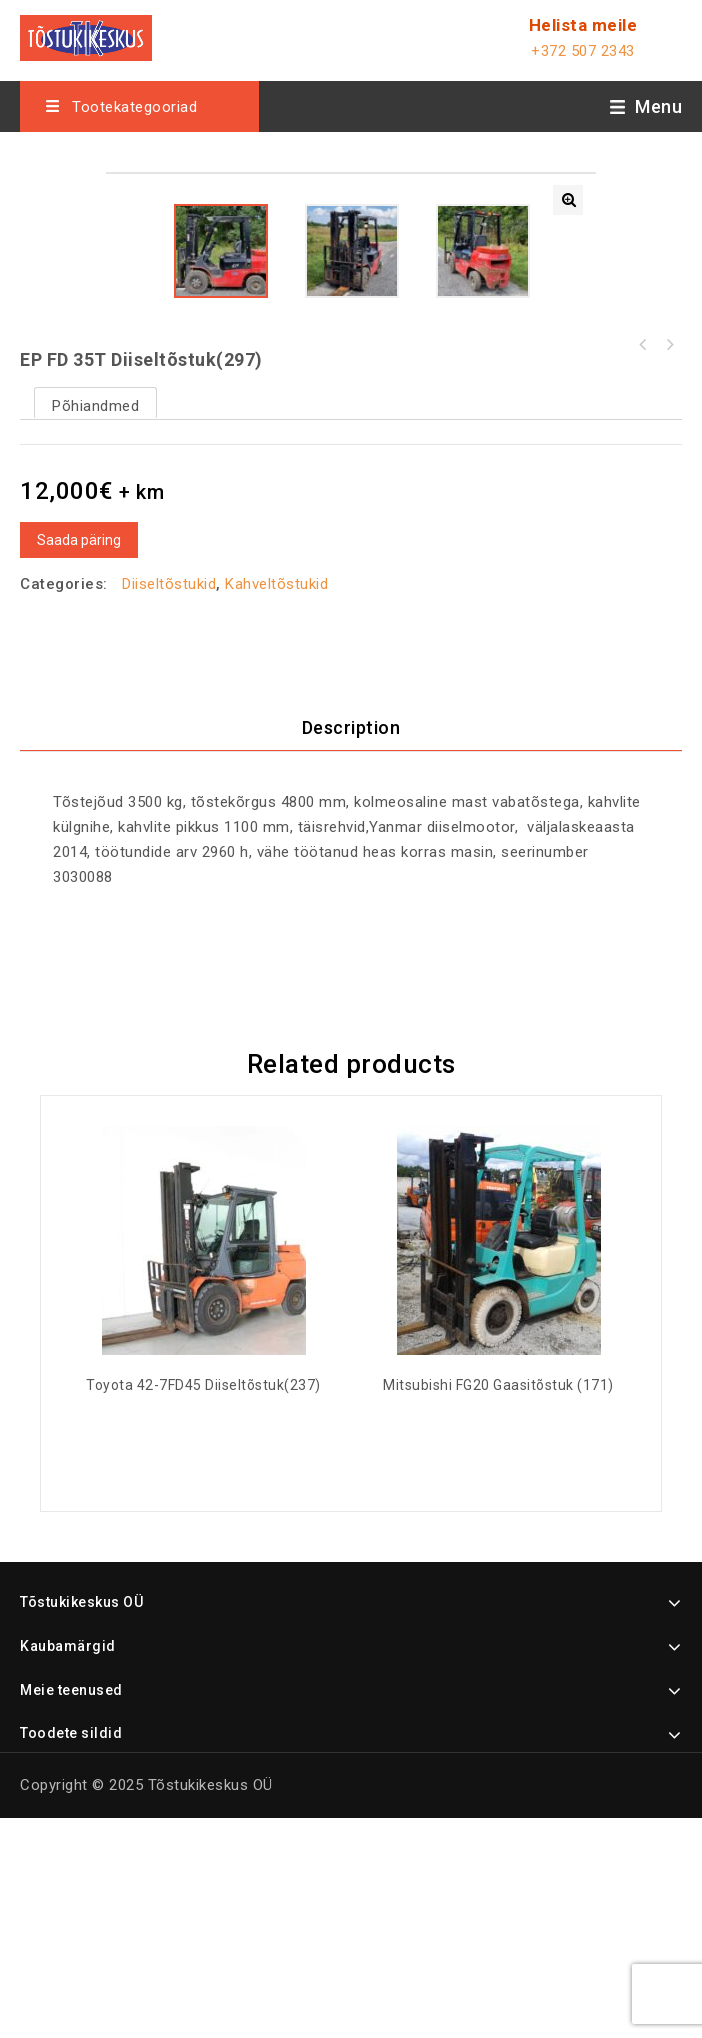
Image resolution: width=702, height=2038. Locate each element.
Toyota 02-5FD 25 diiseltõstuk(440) (643, 564)
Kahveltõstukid (276, 803)
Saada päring (79, 759)
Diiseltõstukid (169, 803)
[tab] (351, 948)
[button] (568, 200)
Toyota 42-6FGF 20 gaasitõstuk (669, 564)
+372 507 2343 (583, 51)
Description (351, 947)
